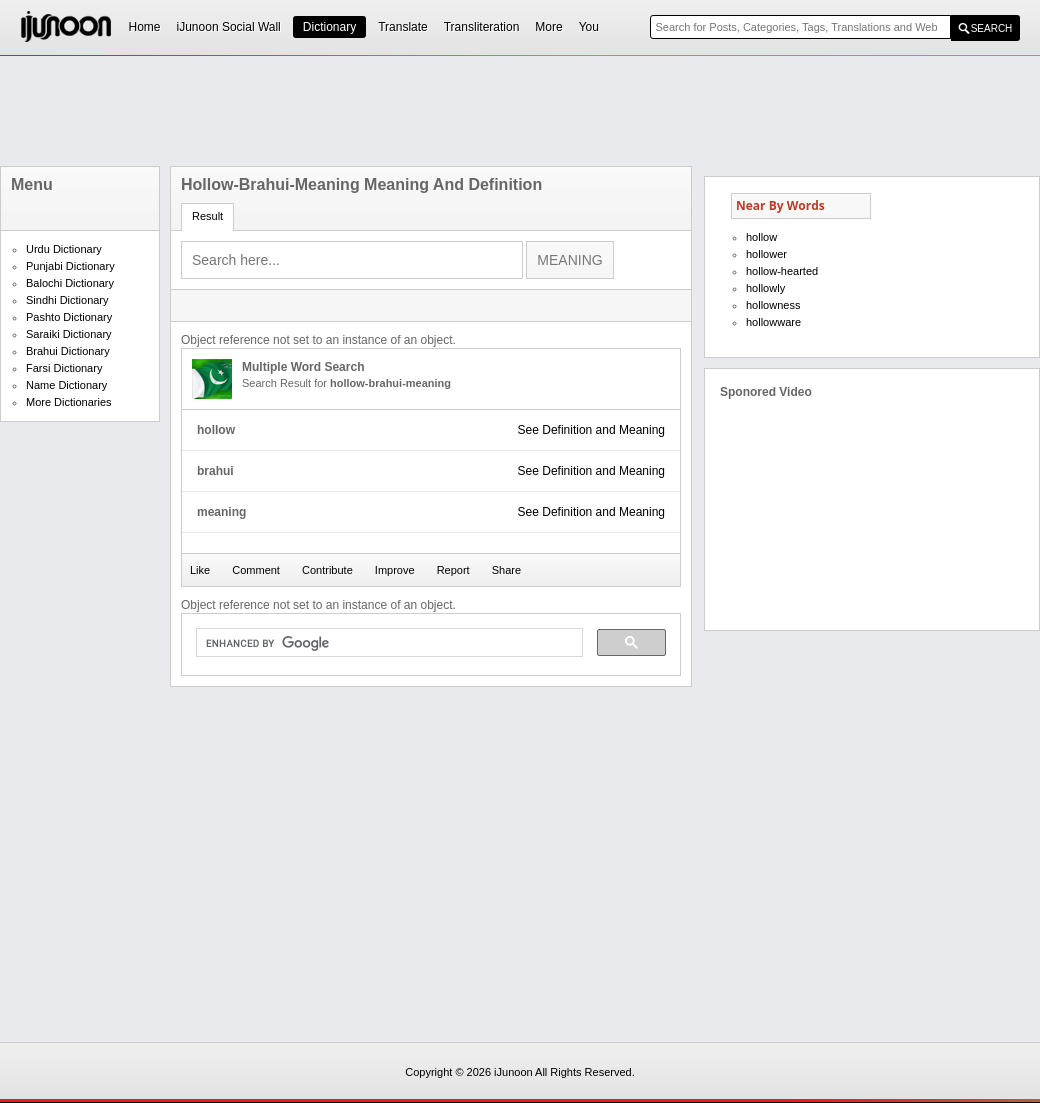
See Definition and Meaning (591, 430)
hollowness (773, 305)
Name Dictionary (66, 385)
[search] (387, 643)
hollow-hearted (782, 271)
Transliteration (482, 27)
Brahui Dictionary (68, 351)
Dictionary (329, 27)
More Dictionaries (69, 402)
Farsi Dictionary (64, 368)
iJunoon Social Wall (229, 27)
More (548, 27)
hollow (761, 237)
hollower (766, 254)
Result (207, 216)
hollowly (765, 288)
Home (145, 27)
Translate (403, 27)
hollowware (773, 322)
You (589, 27)
